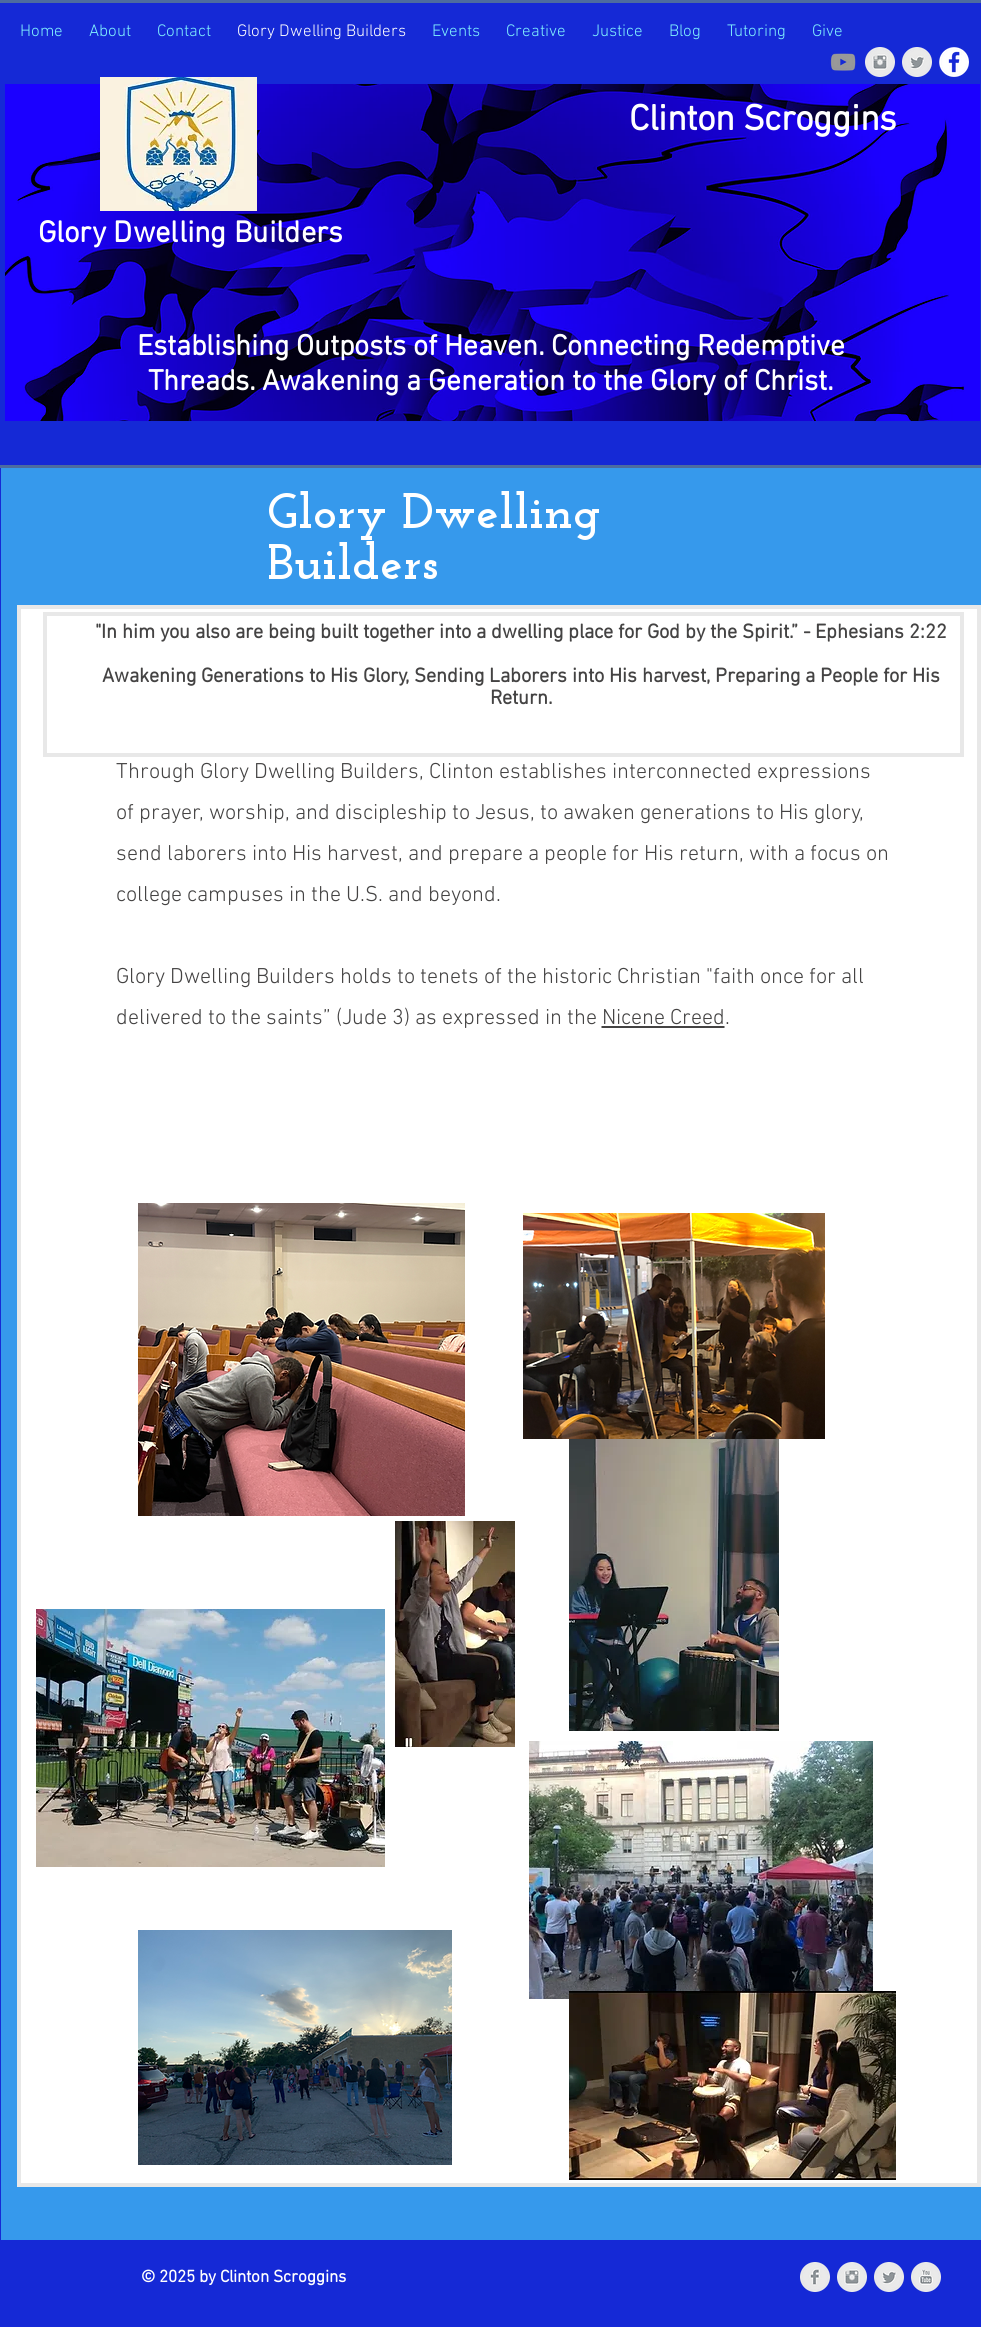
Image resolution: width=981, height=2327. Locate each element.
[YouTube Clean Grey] (926, 2277)
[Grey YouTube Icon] (843, 62)
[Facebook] (954, 62)
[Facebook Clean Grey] (815, 2277)
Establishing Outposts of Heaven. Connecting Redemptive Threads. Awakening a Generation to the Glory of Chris (491, 365)
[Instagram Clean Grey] (880, 62)
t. (825, 382)
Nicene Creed (663, 1018)
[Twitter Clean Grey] (917, 62)
